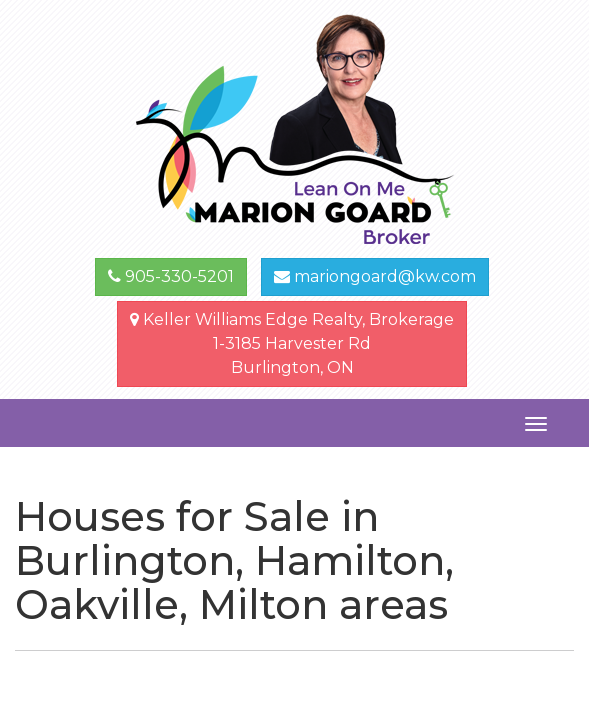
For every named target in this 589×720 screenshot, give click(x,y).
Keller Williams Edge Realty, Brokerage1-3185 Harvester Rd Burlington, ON (292, 343)
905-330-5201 (171, 276)
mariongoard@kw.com (375, 276)
